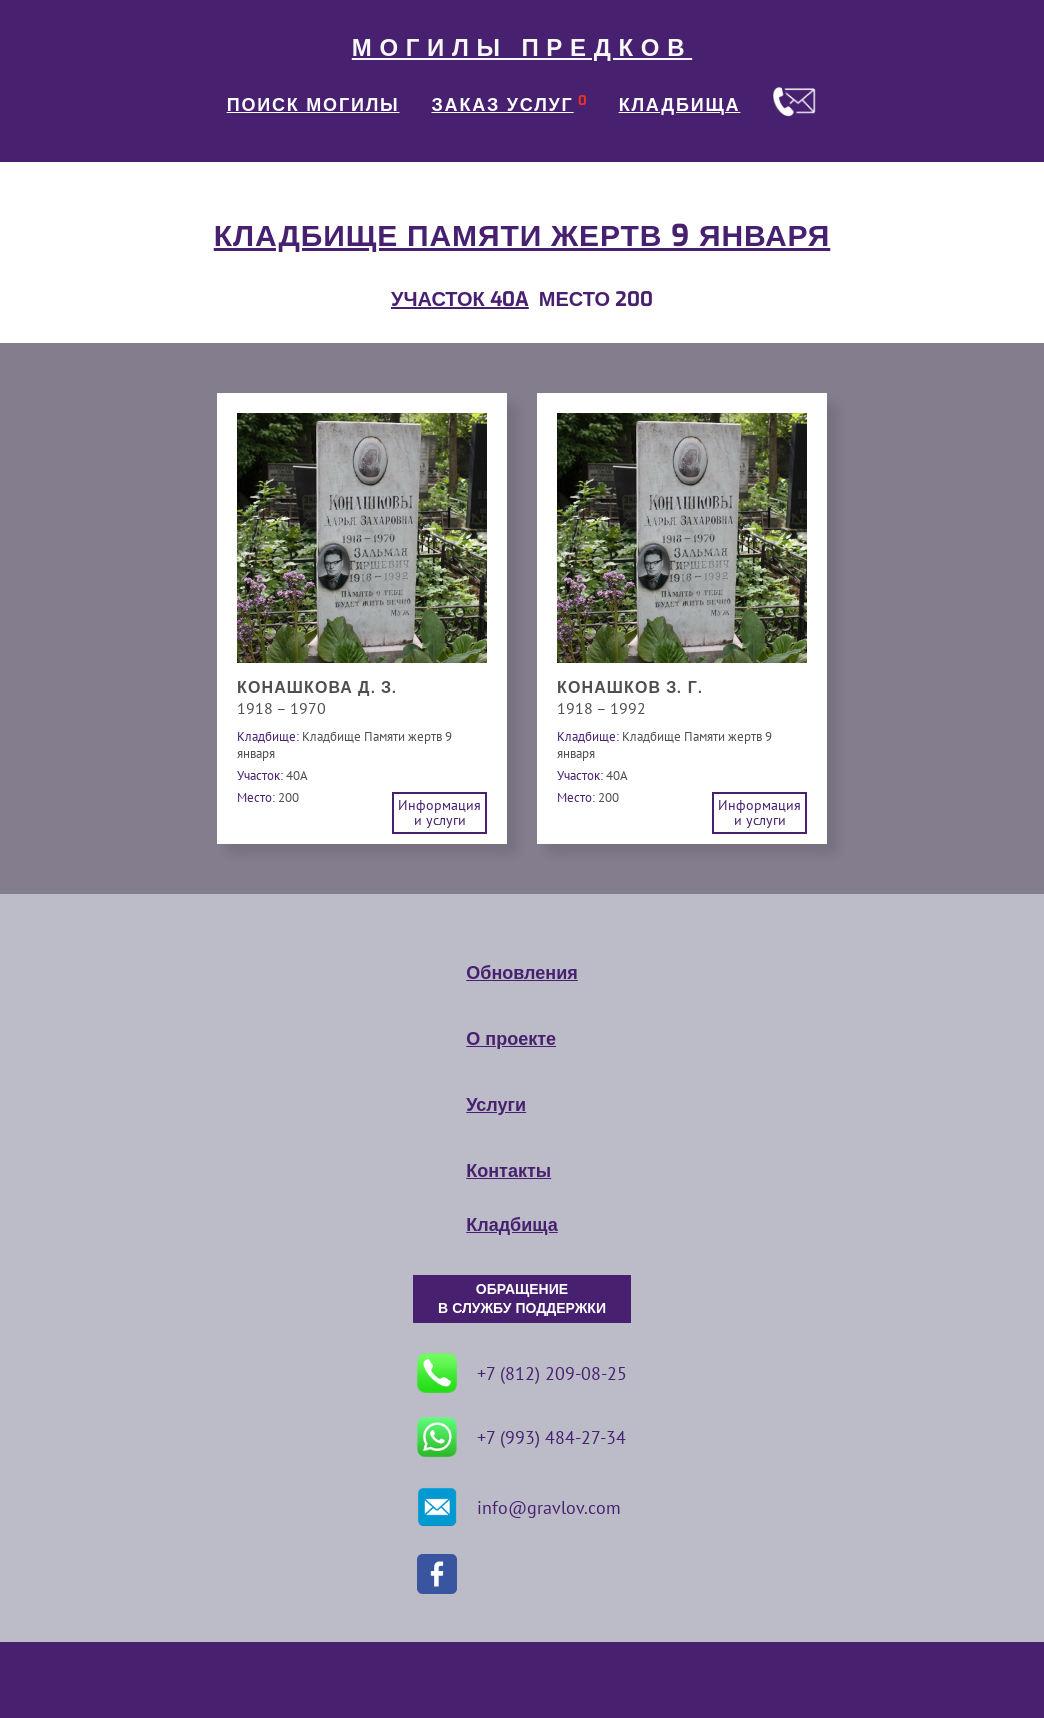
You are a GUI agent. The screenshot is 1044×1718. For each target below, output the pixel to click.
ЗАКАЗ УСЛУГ (503, 105)
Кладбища (511, 1225)
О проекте (511, 1039)
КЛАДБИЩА (680, 105)
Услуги (496, 1105)
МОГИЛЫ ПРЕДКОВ (522, 48)
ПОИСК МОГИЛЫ (313, 105)
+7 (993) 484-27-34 (521, 1437)
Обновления (521, 973)
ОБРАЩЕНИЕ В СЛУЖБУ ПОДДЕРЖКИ (522, 1299)
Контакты (508, 1171)
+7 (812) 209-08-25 (522, 1373)
